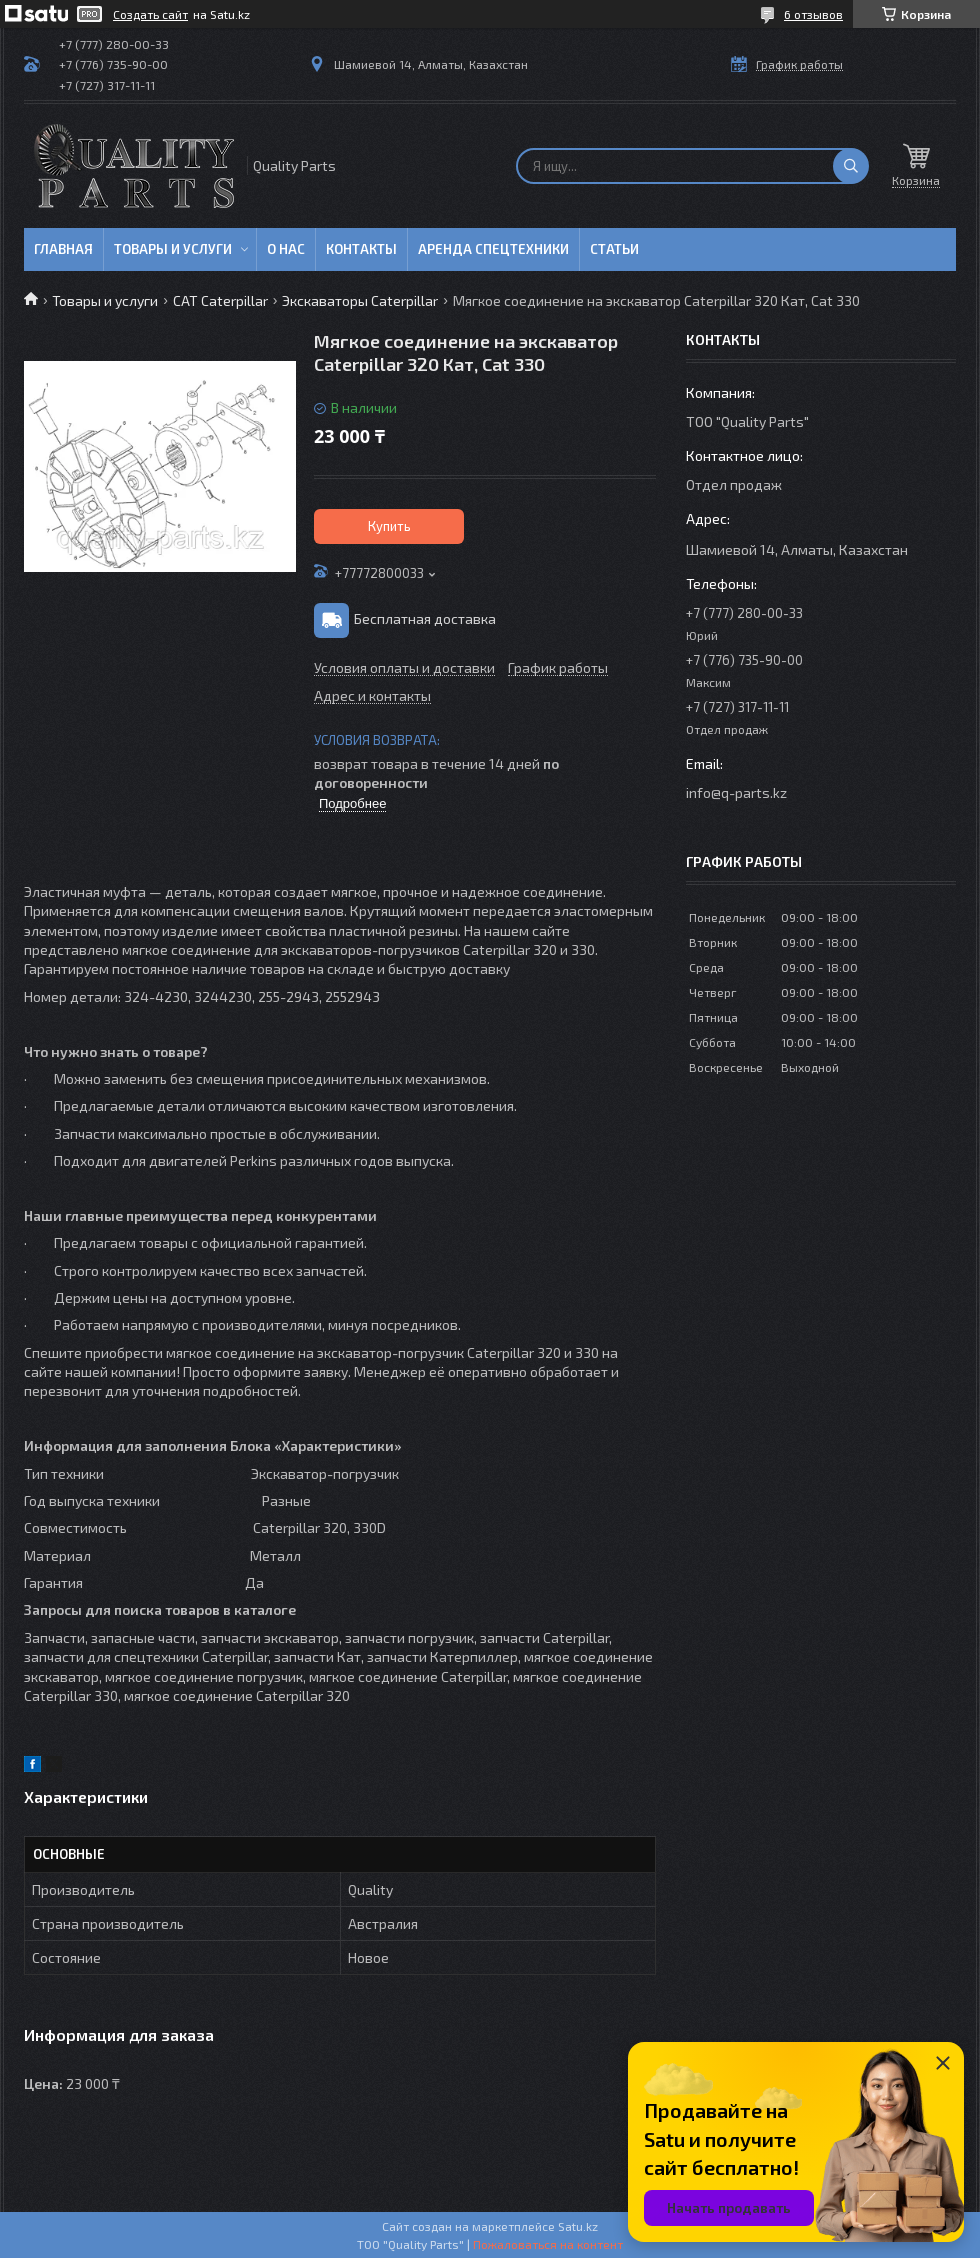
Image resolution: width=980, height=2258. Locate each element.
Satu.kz (578, 2226)
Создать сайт (150, 14)
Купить (389, 526)
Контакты (361, 249)
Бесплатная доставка (425, 618)
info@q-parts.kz (736, 792)
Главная (63, 249)
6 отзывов (813, 14)
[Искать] (851, 166)
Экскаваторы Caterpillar (360, 300)
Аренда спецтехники (493, 249)
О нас (286, 249)
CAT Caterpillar (220, 300)
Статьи (614, 249)
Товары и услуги (173, 249)
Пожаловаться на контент (548, 2244)
